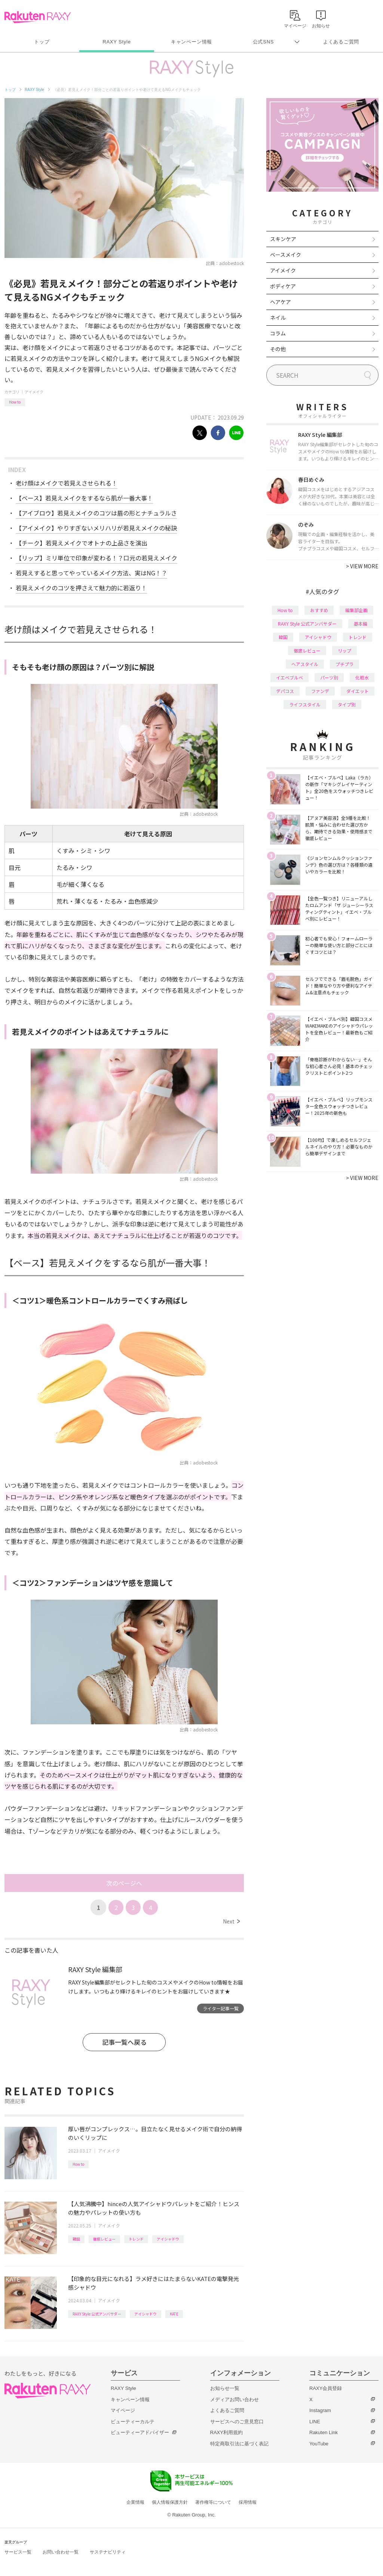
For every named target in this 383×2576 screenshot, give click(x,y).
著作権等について (213, 2502)
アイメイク (34, 392)
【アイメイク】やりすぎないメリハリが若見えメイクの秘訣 (96, 527)
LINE (314, 2421)
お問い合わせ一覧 (61, 2552)
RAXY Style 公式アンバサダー (97, 2314)
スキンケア (283, 239)
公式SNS (263, 42)
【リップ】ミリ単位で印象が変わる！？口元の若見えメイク (96, 557)
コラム (278, 333)
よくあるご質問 (341, 42)
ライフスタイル (305, 704)
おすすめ (319, 610)
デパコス (285, 691)
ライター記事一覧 (221, 2008)
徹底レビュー (104, 2239)
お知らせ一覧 (224, 2388)
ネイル (278, 317)
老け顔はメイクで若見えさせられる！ (66, 482)
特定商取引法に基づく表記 (239, 2443)
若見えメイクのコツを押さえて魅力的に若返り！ (81, 587)
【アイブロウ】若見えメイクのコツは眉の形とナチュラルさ (96, 512)
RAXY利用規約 (226, 2432)
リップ (344, 650)
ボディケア (283, 286)
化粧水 (362, 677)
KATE (174, 2314)
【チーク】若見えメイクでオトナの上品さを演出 (81, 542)
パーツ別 (329, 677)
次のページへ (124, 1883)
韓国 (76, 2239)
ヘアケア (280, 301)
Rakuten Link (323, 2432)
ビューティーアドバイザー (140, 2432)
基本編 (360, 623)
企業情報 (135, 2502)
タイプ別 (347, 704)
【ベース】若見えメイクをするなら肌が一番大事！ (84, 497)
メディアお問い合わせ (234, 2399)
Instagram (320, 2410)
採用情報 (248, 2502)
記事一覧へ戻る (124, 2042)
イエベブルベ (289, 677)
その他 (278, 349)
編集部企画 (356, 610)
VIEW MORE (362, 566)
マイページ (123, 2410)
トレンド (136, 2239)
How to (15, 402)
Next (231, 1921)
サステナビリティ (108, 2552)
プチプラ (344, 664)
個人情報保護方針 (170, 2502)
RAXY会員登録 (325, 2388)
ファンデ (320, 691)
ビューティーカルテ (132, 2421)
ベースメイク (285, 254)
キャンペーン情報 (191, 42)
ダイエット (357, 691)
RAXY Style (116, 42)
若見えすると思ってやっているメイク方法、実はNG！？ (91, 572)
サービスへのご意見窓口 (237, 2421)
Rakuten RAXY (37, 17)
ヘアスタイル (304, 664)
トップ (41, 42)
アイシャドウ (168, 2239)
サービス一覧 (17, 2552)
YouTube (318, 2443)
